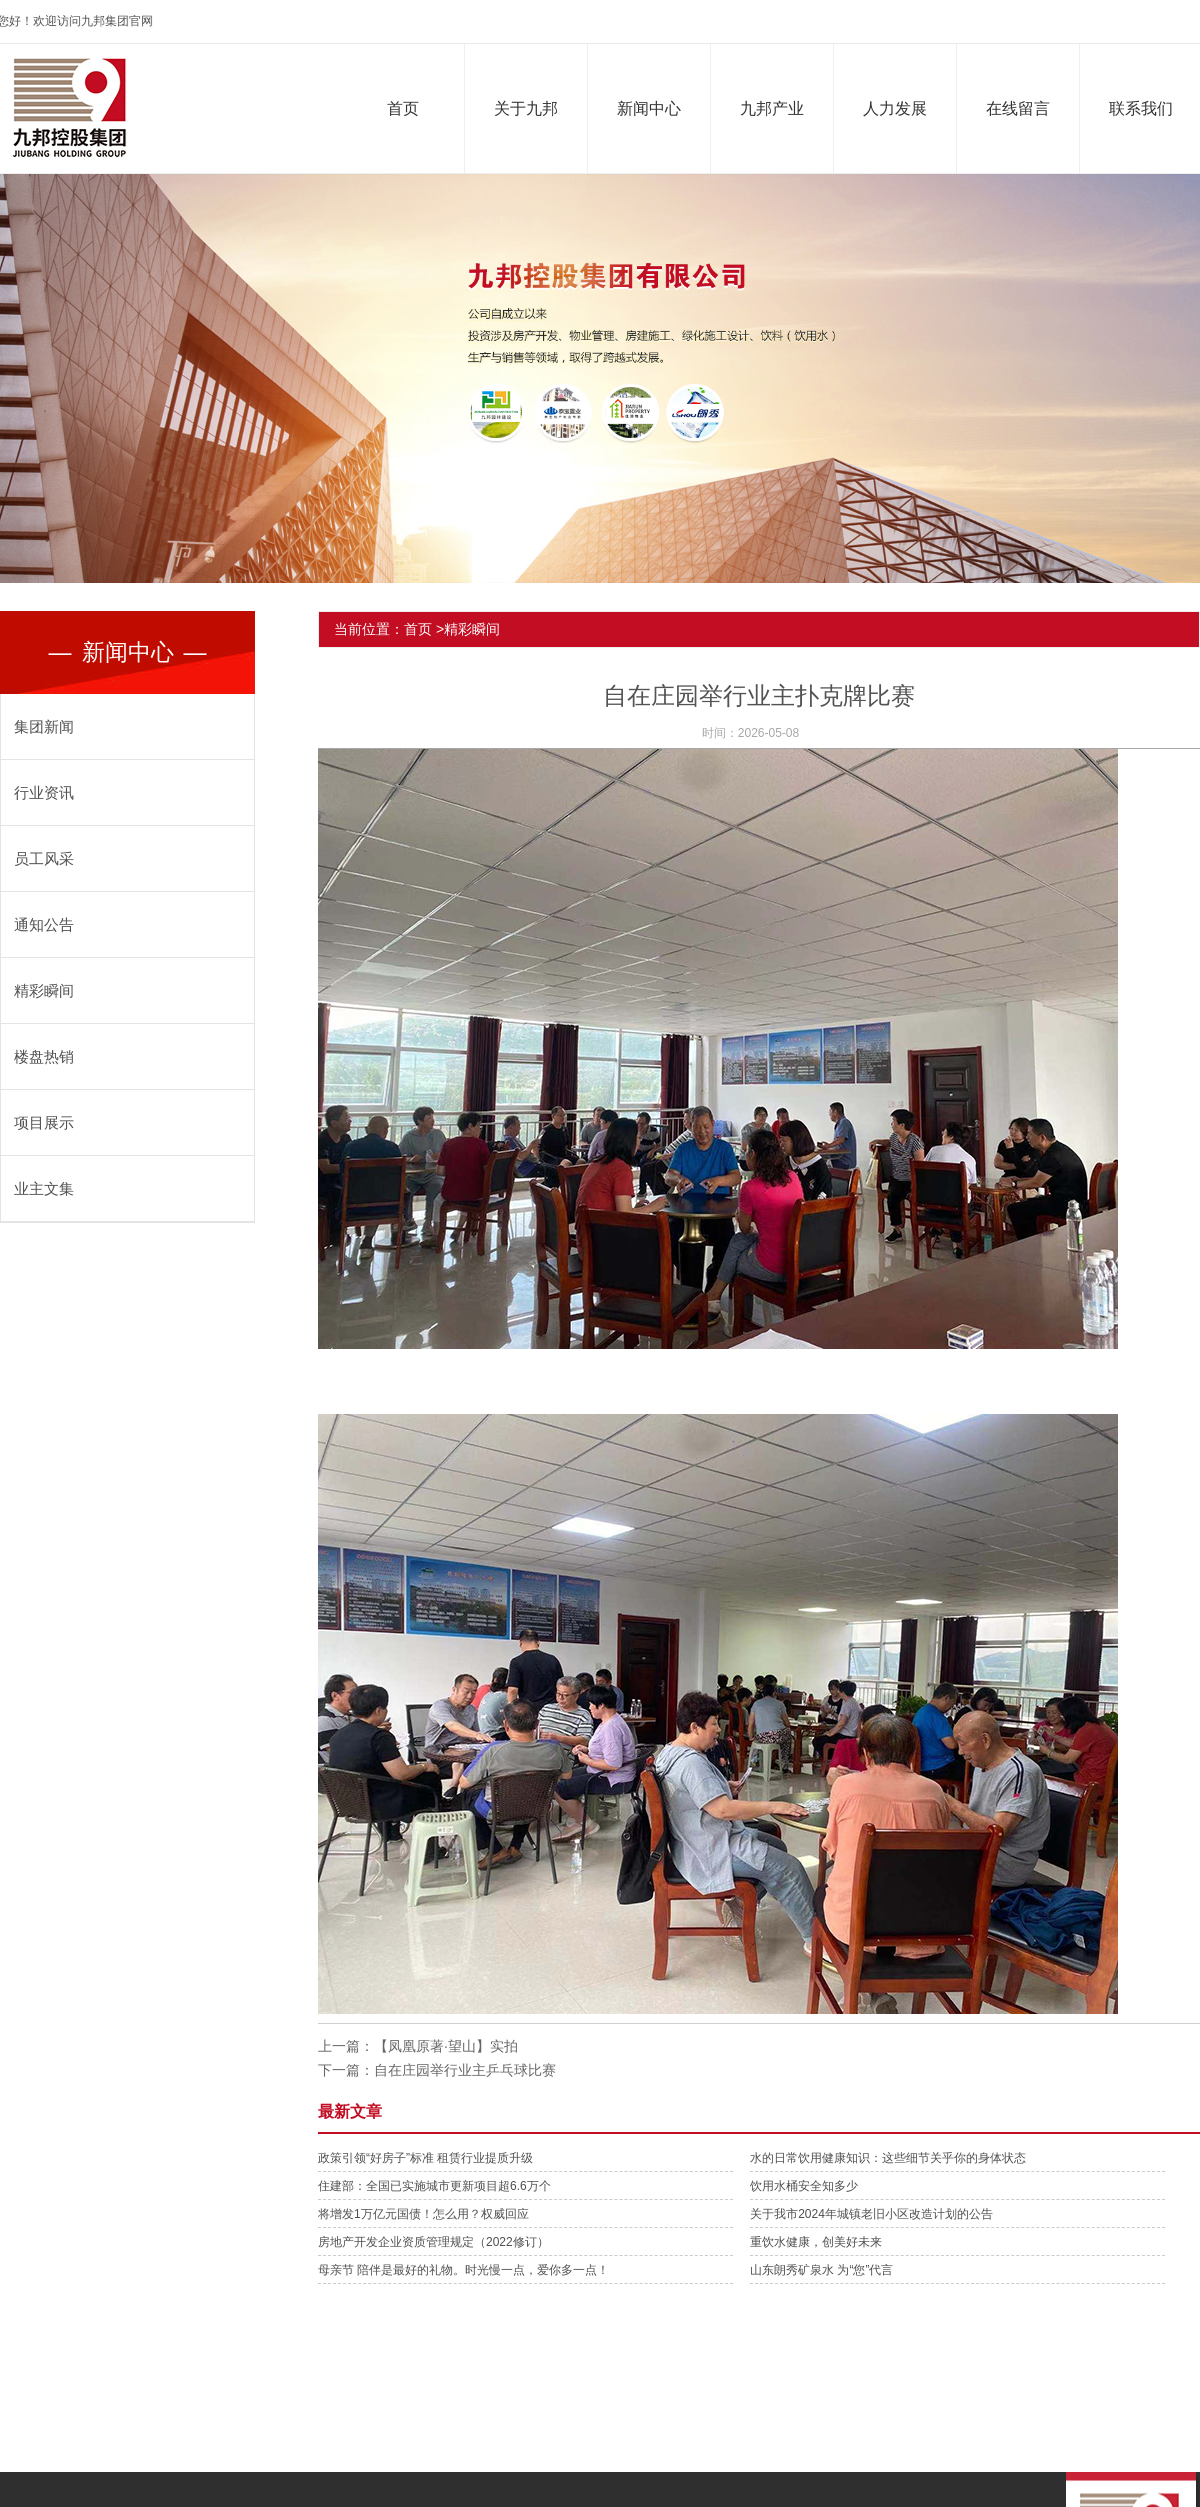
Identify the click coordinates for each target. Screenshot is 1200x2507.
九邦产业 (777, 108)
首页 (408, 108)
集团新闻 (44, 726)
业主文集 (44, 1188)
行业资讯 (44, 792)
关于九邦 (531, 108)
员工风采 (44, 858)
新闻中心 (654, 108)
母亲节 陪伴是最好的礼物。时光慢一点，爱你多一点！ (463, 2270)
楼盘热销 (44, 1056)
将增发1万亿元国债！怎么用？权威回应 (423, 2214)
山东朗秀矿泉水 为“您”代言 (821, 2270)
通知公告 (44, 924)
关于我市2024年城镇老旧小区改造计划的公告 (871, 2214)
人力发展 (900, 108)
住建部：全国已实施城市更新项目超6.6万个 (434, 2186)
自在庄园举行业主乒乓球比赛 (465, 2070)
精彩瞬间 (44, 990)
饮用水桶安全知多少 (804, 2186)
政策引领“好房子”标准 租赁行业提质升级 (425, 2158)
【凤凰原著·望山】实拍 (446, 2046)
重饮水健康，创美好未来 (816, 2242)
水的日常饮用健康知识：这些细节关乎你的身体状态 (888, 2158)
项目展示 (44, 1122)
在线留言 (1023, 108)
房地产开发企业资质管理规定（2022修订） (433, 2242)
